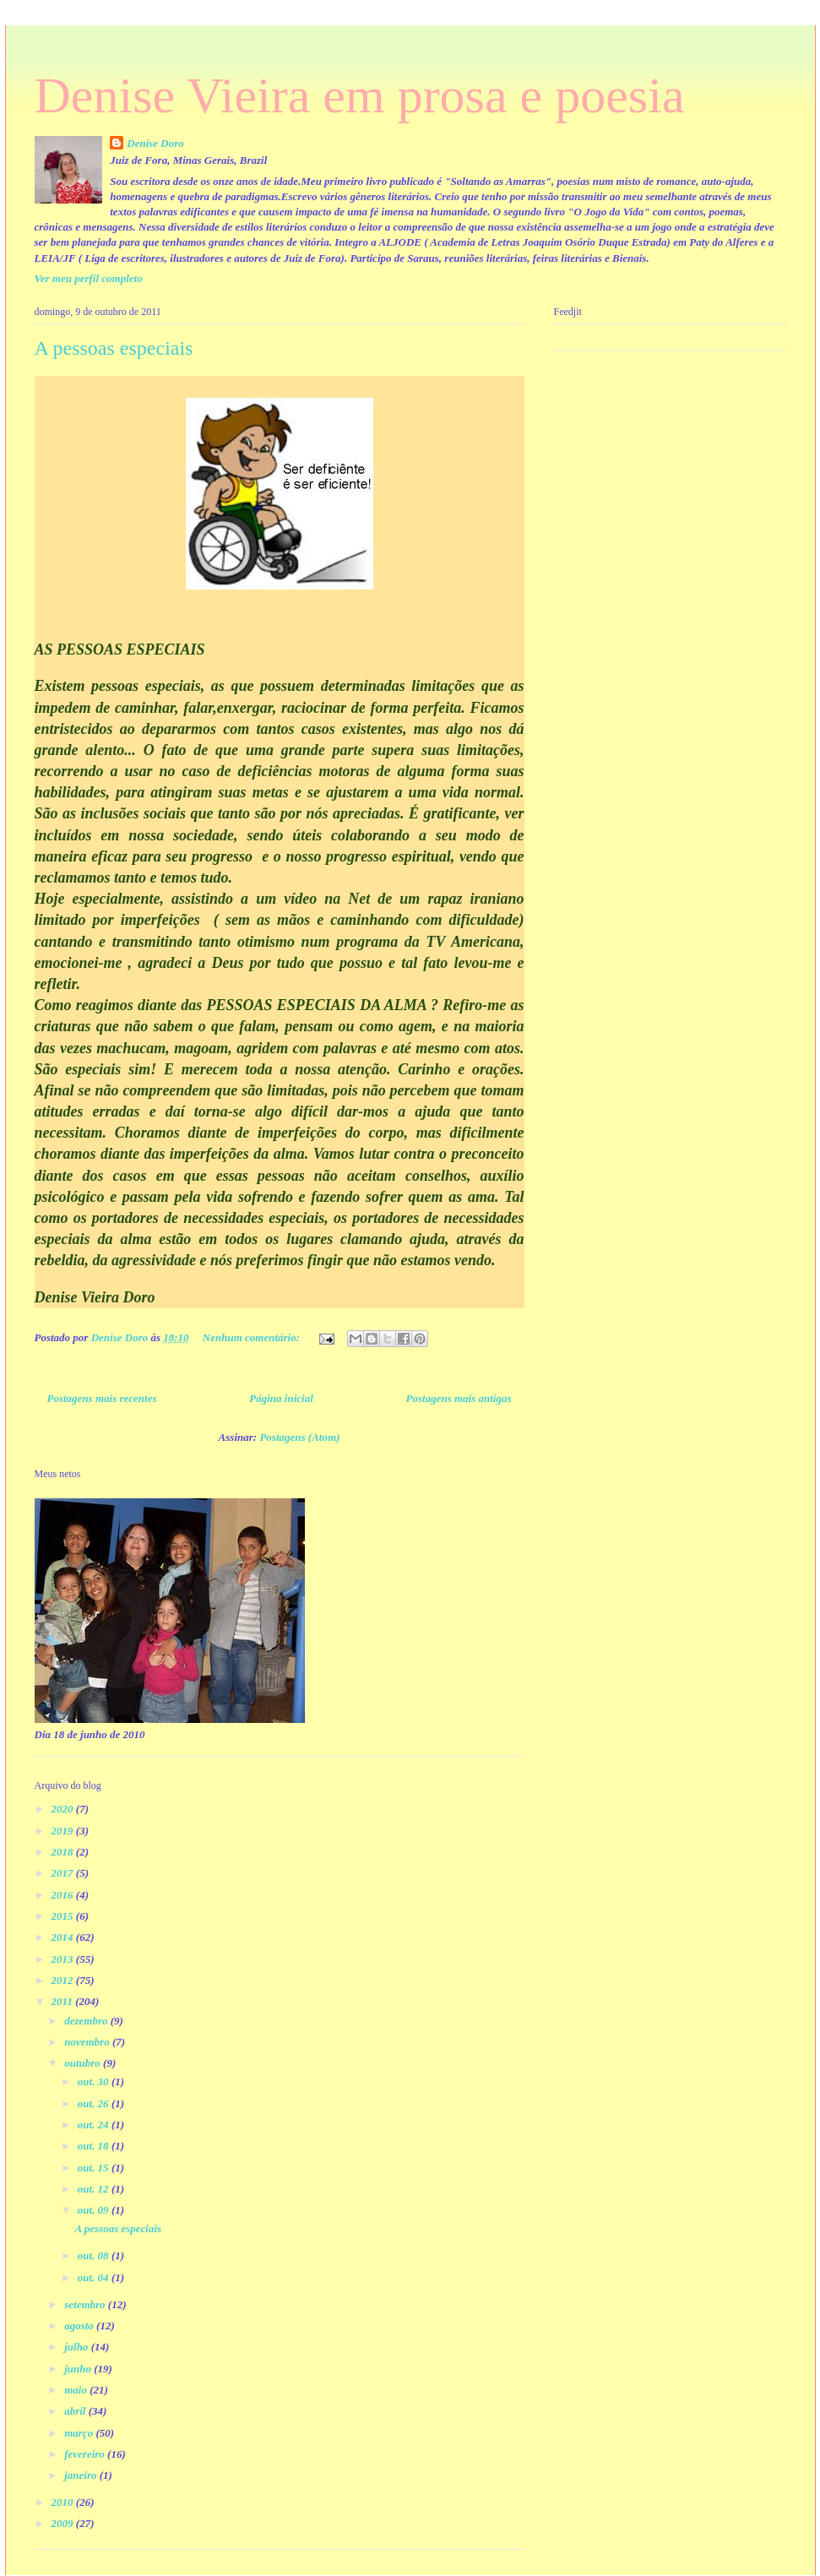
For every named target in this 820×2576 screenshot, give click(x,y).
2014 (64, 1937)
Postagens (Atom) (299, 1437)
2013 (64, 1959)
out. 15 (94, 2167)
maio (77, 2389)
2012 (64, 1980)
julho (77, 2346)
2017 (64, 1873)
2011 (64, 2001)
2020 (64, 1808)
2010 (64, 2502)
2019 (64, 1830)
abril (76, 2411)
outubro (83, 2063)
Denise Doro (155, 143)
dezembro (87, 2020)
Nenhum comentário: (252, 1337)
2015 (64, 1916)
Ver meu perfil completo (89, 278)
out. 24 (94, 2124)
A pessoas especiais (114, 348)
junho (79, 2368)
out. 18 (94, 2145)
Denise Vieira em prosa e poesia (360, 95)
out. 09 (94, 2210)
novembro (88, 2041)
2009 (64, 2523)
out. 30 (94, 2081)
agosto (80, 2325)
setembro (86, 2304)
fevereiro (85, 2454)
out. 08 (94, 2255)
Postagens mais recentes (102, 1398)
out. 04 (94, 2277)
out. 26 (94, 2103)
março (79, 2433)
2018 (64, 1851)
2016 (64, 1895)
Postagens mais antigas (459, 1398)
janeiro (82, 2475)
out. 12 (94, 2188)
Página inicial (280, 1398)
